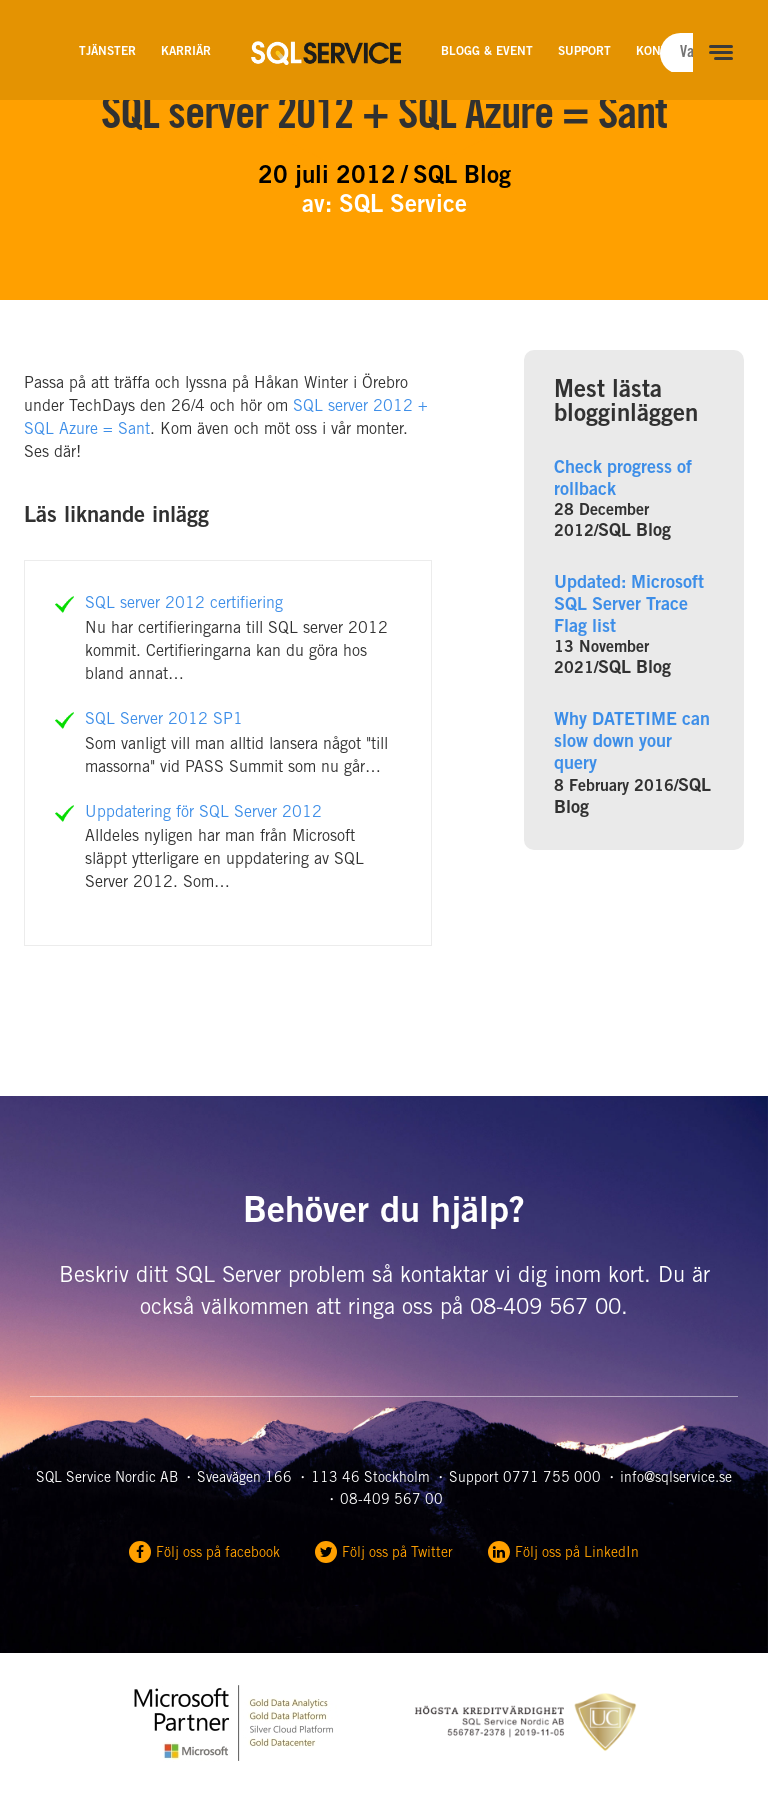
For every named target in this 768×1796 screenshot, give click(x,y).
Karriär (186, 52)
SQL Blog (634, 532)
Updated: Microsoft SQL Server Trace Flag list (629, 606)
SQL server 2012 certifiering (184, 604)
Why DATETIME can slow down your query (632, 743)
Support (584, 52)
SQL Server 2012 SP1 (164, 720)
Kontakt (662, 52)
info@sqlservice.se (676, 1479)
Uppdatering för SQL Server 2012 (203, 813)
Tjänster (107, 52)
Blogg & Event (487, 52)
